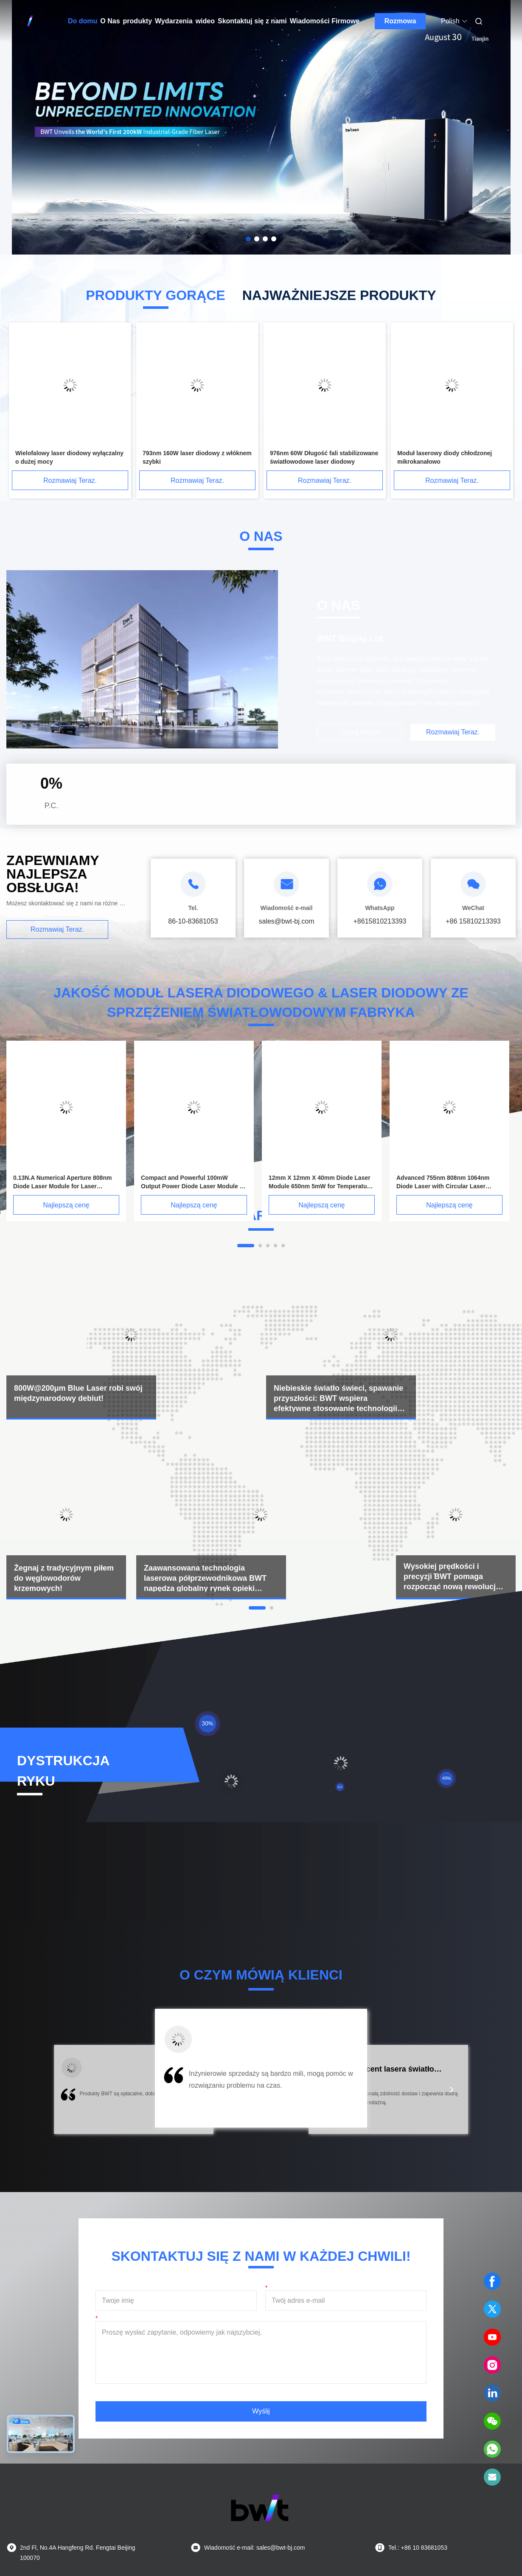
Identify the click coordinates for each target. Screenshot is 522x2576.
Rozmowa (400, 21)
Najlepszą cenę (66, 1205)
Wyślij (261, 2411)
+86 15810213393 (473, 921)
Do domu (82, 21)
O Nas (110, 21)
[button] (70, 2095)
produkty (137, 21)
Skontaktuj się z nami (252, 21)
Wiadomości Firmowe (324, 21)
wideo (205, 21)
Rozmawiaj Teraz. (70, 480)
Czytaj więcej (359, 732)
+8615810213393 (379, 921)
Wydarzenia (174, 21)
